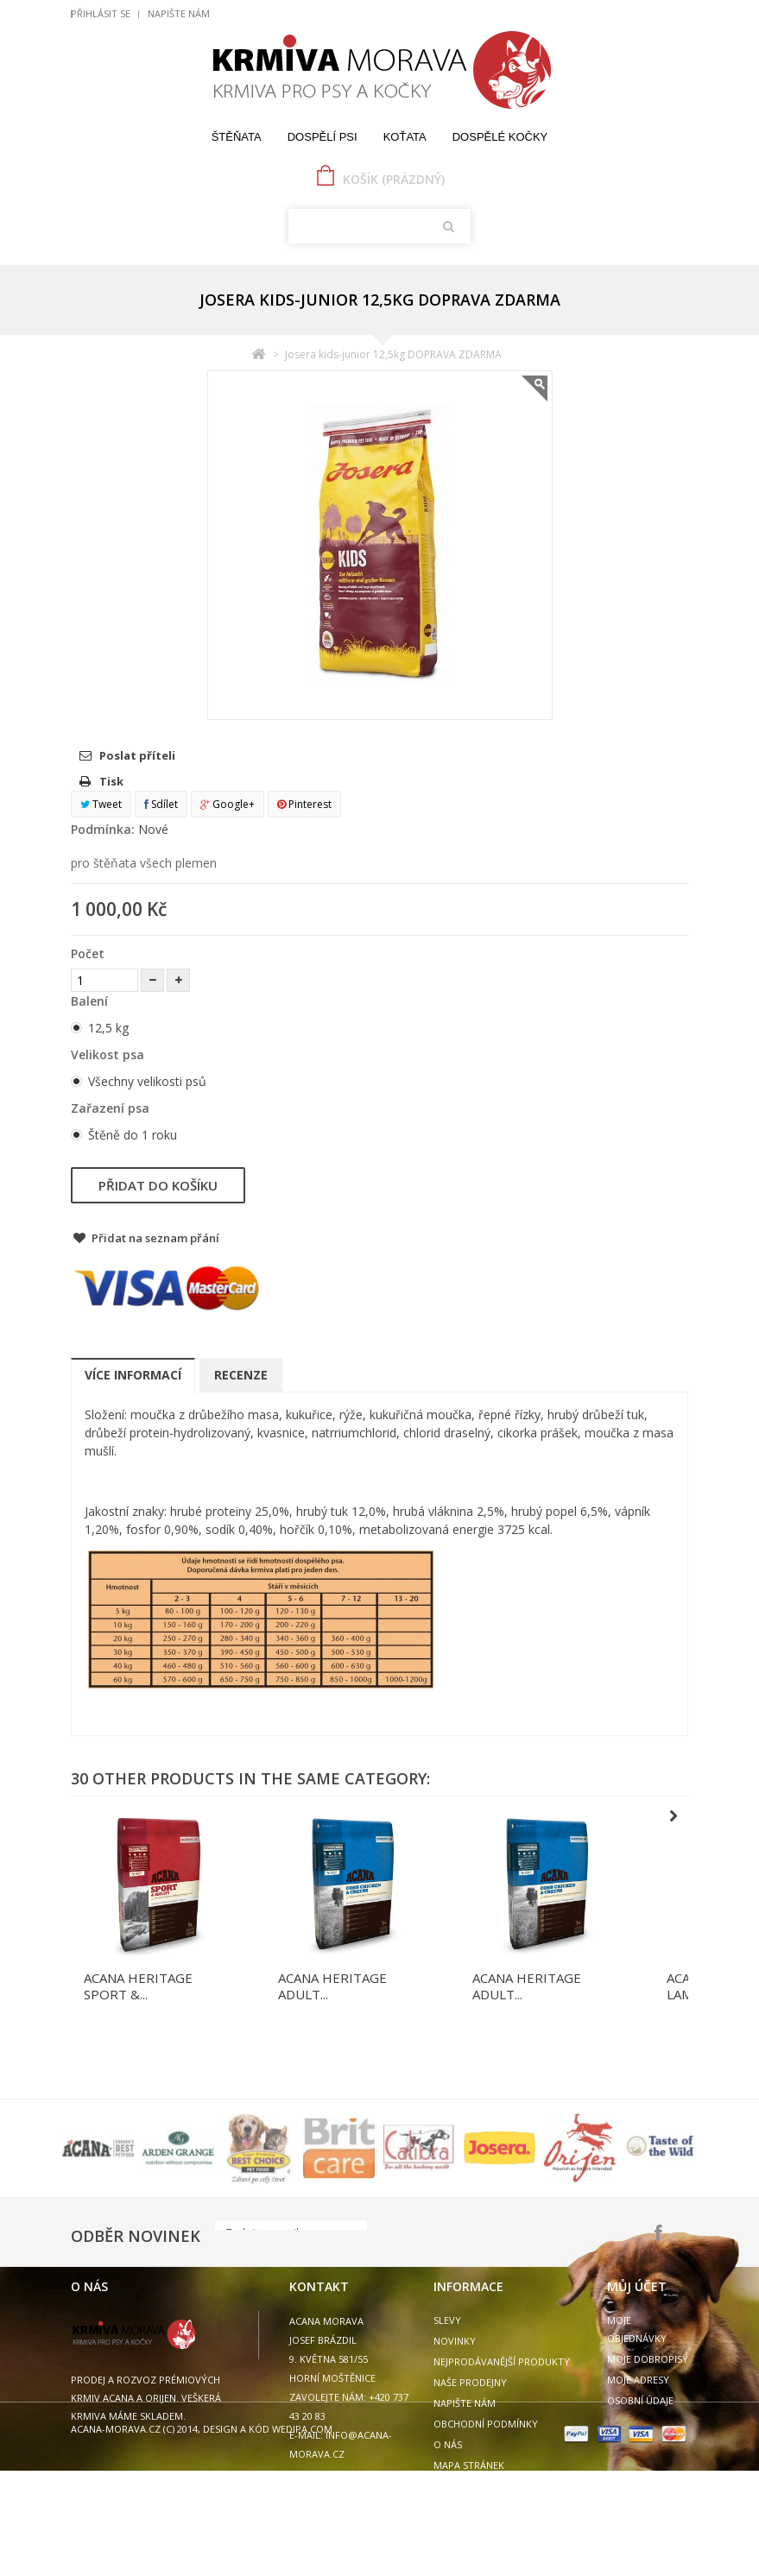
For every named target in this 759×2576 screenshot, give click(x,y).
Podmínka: (103, 829)
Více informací (133, 1375)
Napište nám (179, 13)
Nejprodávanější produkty (501, 2361)
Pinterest (304, 804)
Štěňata (237, 136)
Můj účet (637, 2286)
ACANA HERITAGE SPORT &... (138, 1986)
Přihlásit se (100, 13)
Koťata (405, 136)
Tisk (111, 781)
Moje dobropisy (647, 2358)
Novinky (454, 2340)
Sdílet (161, 804)
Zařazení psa (112, 1108)
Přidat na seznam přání (154, 1238)
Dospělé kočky (500, 136)
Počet (87, 953)
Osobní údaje (640, 2400)
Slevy (447, 2320)
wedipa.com (300, 2534)
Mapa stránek (468, 2465)
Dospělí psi (322, 136)
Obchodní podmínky (485, 2423)
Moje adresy (638, 2379)
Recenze (241, 1375)
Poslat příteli (137, 755)
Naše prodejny (470, 2382)
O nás (447, 2444)
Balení (91, 1001)
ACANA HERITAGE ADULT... (332, 1986)
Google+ (227, 804)
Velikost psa (109, 1054)
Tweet (101, 804)
